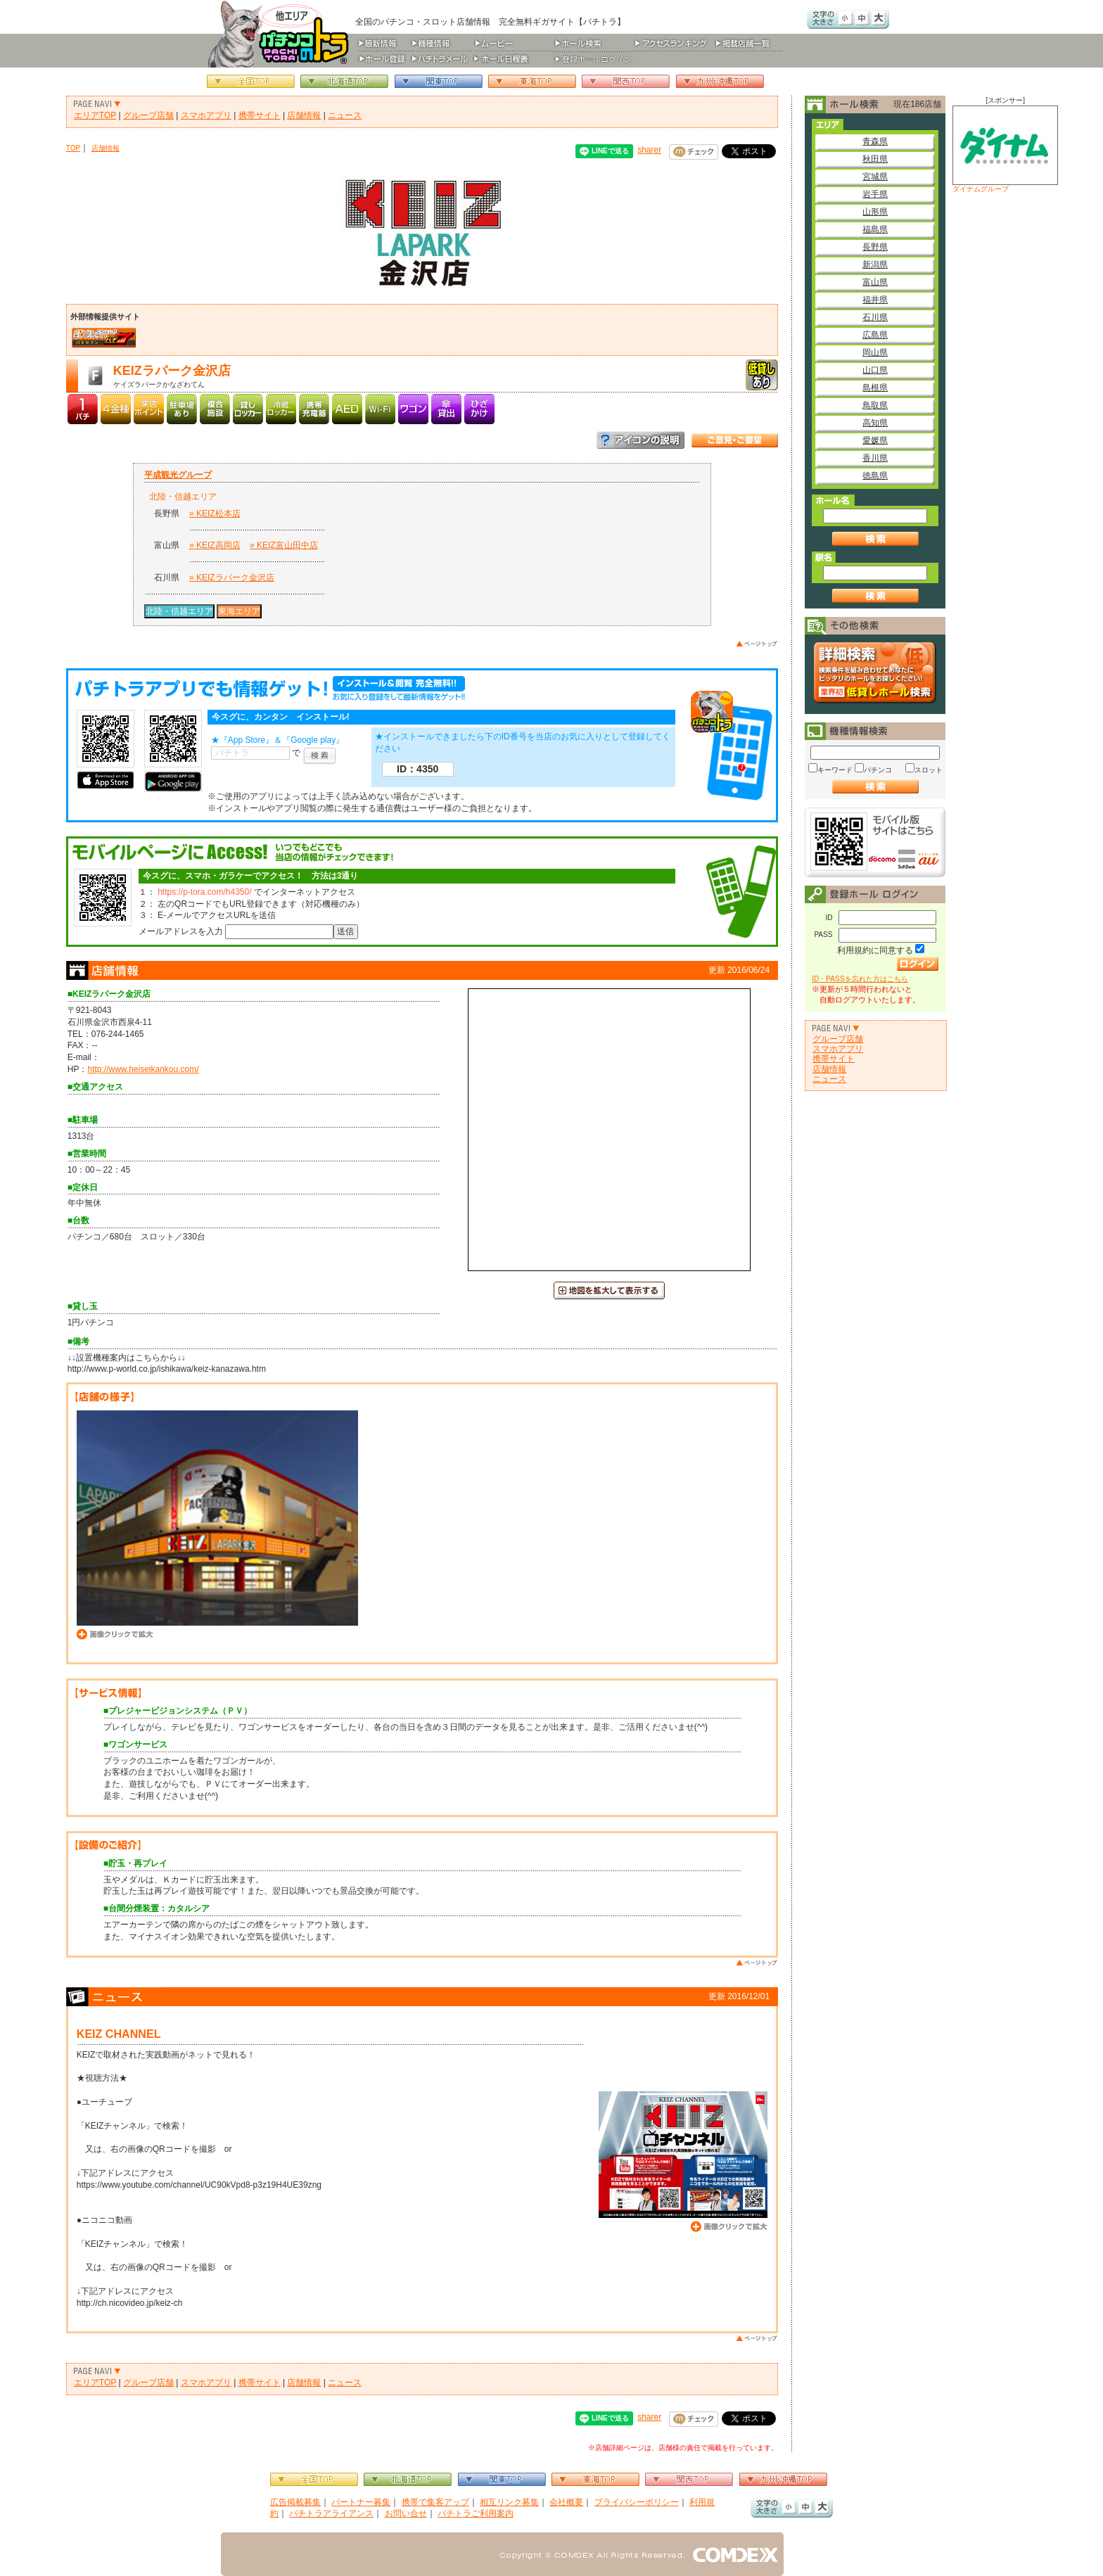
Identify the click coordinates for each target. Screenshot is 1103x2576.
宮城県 (875, 176)
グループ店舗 (148, 115)
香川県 (875, 458)
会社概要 (566, 2502)
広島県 (875, 335)
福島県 (875, 229)
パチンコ (878, 770)
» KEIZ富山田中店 (284, 545)
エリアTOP (95, 115)
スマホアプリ (206, 115)
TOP (73, 148)
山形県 (875, 212)
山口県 (875, 370)
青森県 (875, 141)
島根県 (875, 388)
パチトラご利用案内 (476, 2513)
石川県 (875, 317)
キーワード (835, 770)
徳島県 (875, 475)
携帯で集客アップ (435, 2502)
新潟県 (875, 264)
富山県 (875, 282)
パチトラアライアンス (331, 2513)
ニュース (345, 115)
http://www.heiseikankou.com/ (142, 1069)
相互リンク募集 (509, 2502)
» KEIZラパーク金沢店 (231, 577)
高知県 (875, 423)
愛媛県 (875, 440)
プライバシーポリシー (636, 2502)
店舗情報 (304, 115)
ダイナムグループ (1005, 149)
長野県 (875, 247)
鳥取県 (875, 405)
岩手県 (875, 194)
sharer (649, 150)
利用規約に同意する (875, 950)
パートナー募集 (360, 2502)
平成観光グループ (178, 475)
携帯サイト (259, 115)
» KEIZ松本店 (215, 513)
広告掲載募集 (295, 2502)
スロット (928, 770)
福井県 (875, 300)
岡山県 (875, 352)
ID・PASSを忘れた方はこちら (859, 979)
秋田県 (875, 159)
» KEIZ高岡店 (215, 545)
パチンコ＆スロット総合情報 (281, 34)
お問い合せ (406, 2513)
